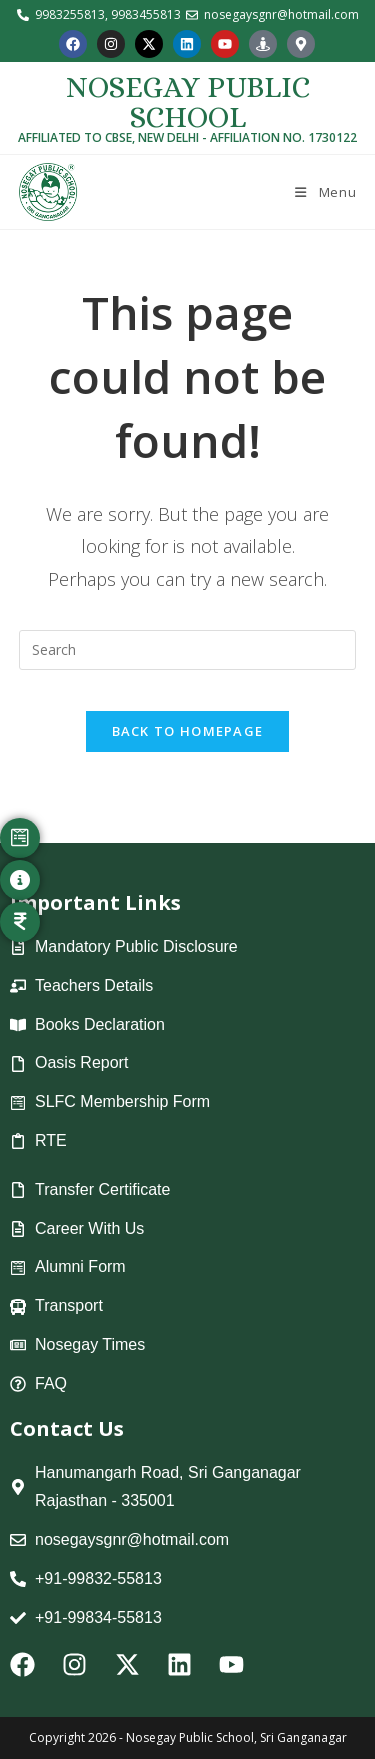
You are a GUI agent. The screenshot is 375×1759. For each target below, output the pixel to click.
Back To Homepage (188, 731)
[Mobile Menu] (324, 192)
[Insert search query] (188, 650)
